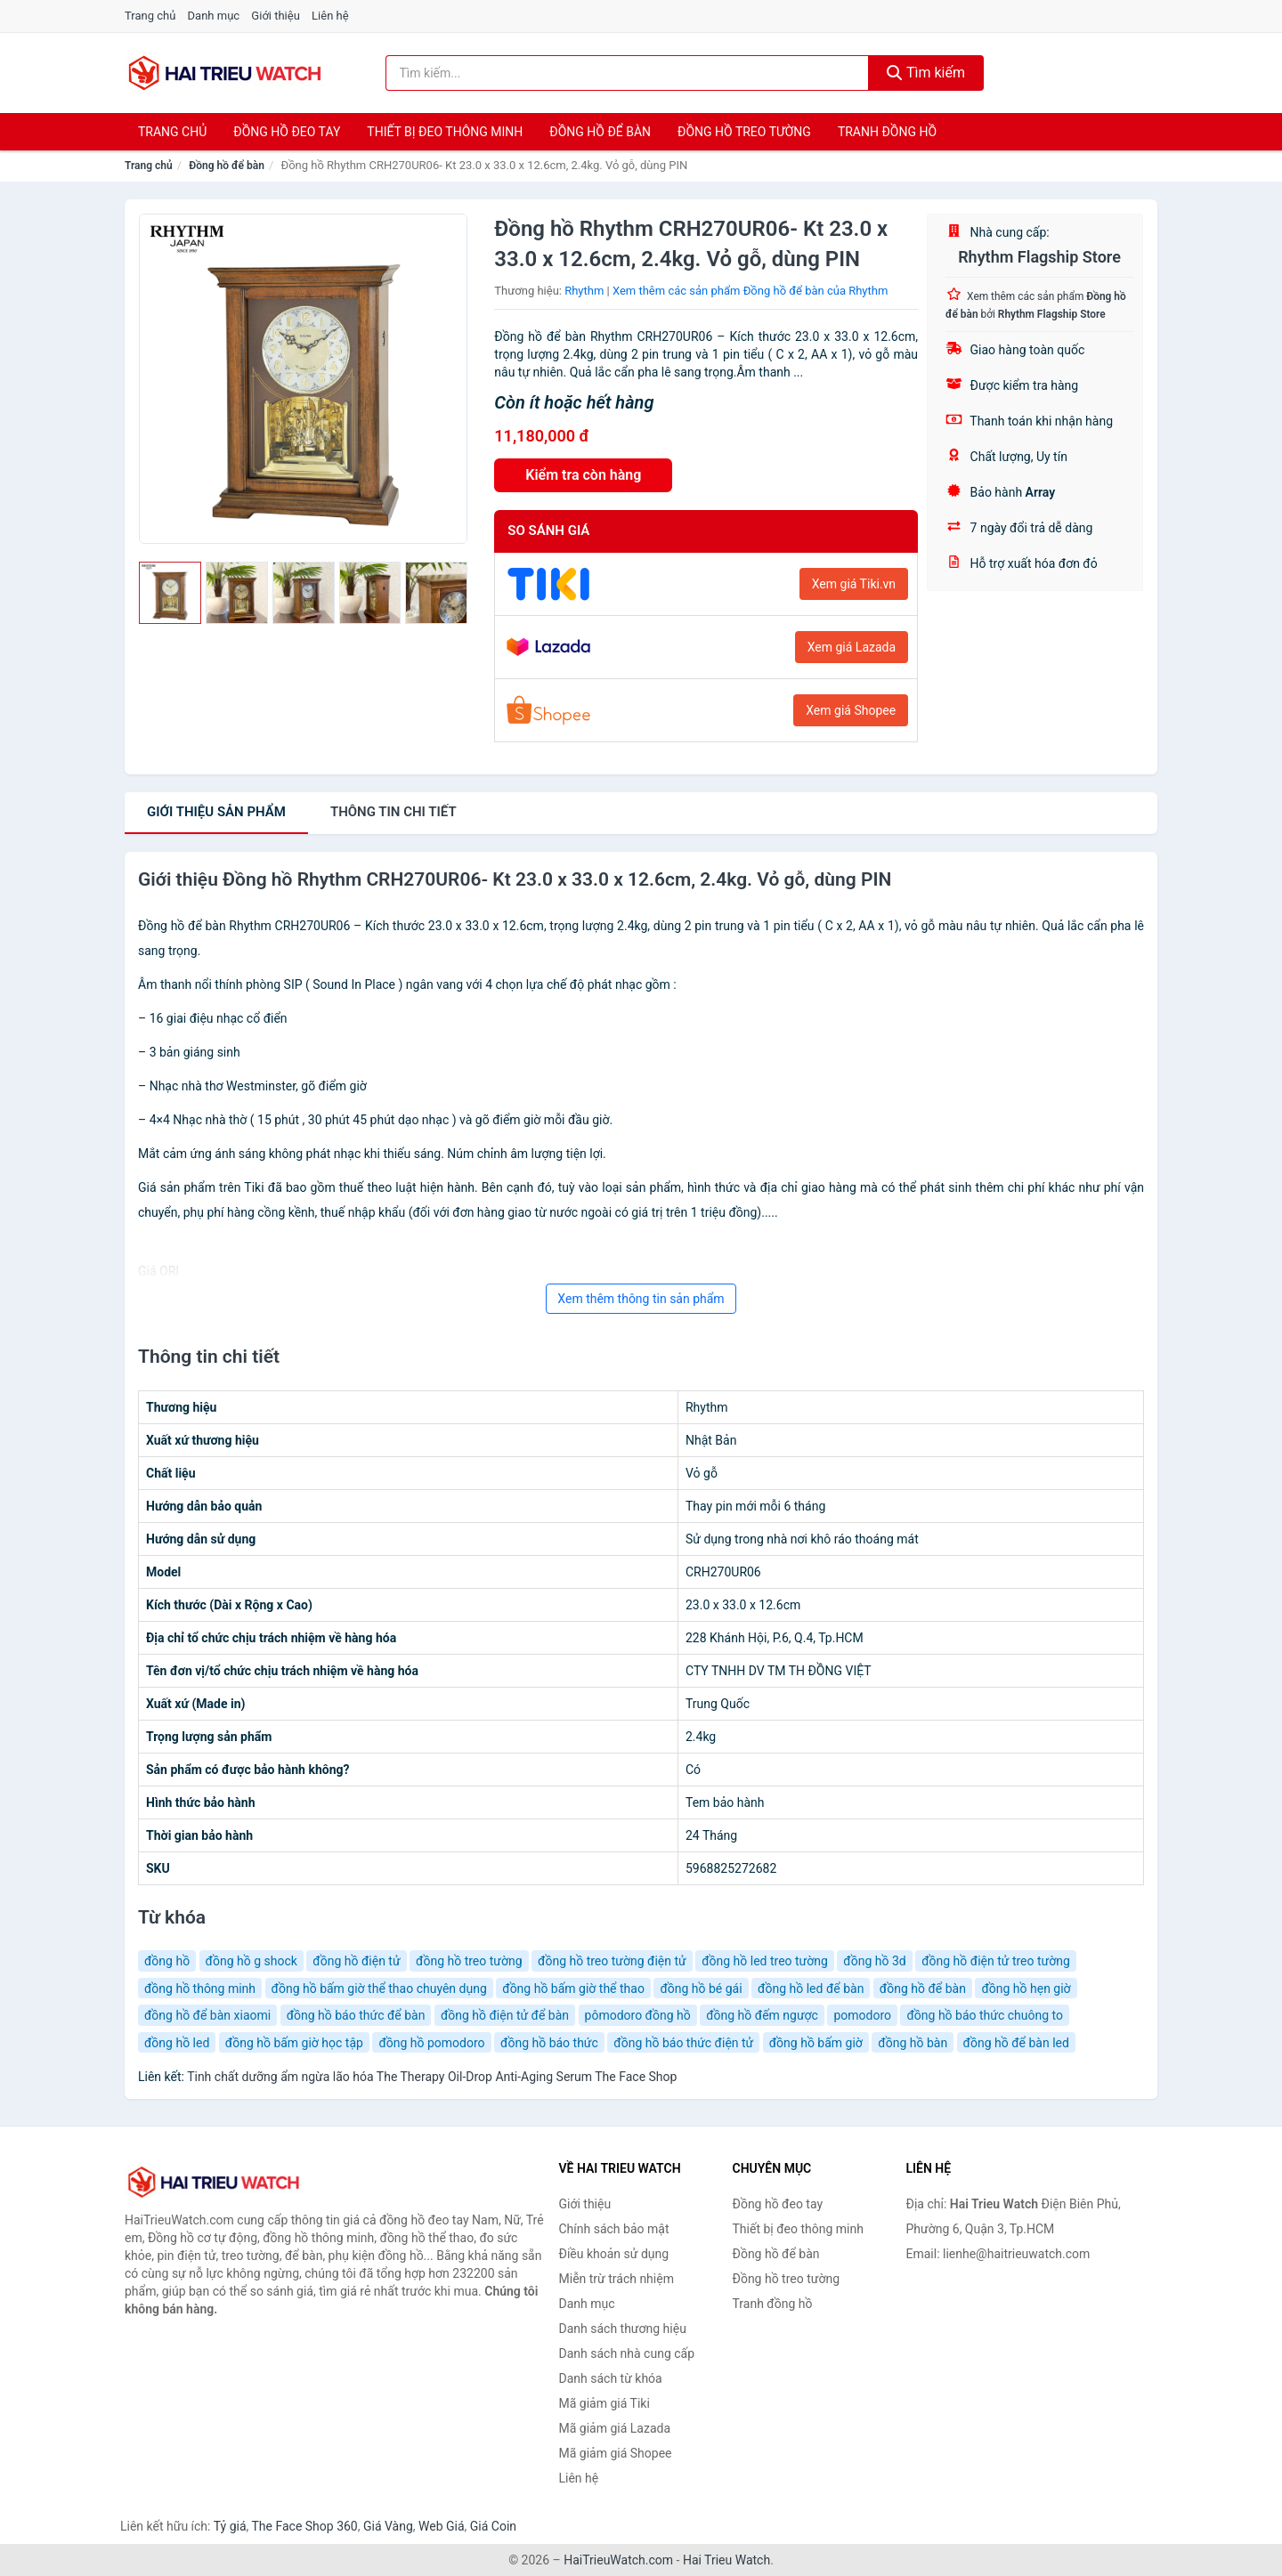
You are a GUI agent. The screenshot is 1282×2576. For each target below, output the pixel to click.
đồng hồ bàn (912, 2043)
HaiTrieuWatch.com (618, 2560)
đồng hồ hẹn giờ (1025, 1988)
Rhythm (584, 290)
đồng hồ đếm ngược (762, 2015)
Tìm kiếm (926, 72)
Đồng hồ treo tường (744, 132)
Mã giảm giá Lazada (615, 2428)
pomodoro (862, 2015)
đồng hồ (167, 1961)
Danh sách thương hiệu (622, 2328)
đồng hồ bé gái (701, 1988)
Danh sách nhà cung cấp (627, 2353)
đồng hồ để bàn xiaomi (207, 2015)
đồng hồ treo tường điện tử (612, 1961)
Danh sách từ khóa (610, 2378)
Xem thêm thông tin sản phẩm (640, 1299)
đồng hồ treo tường (469, 1961)
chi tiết (393, 812)
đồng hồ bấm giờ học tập (294, 2043)
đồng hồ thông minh (200, 1988)
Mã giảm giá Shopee (615, 2453)
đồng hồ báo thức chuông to (984, 2015)
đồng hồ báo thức (549, 2043)
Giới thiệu (275, 15)
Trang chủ (150, 15)
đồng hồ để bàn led (1016, 2043)
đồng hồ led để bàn (811, 1988)
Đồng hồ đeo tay (286, 132)
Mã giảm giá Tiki (604, 2403)
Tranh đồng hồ (887, 132)
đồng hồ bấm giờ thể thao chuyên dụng (379, 1988)
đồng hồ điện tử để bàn (505, 2015)
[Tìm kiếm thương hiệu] (627, 73)
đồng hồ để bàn (923, 1988)
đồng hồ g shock (251, 1961)
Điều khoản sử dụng (614, 2254)
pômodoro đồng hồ (638, 2015)
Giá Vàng (388, 2526)
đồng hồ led (176, 2043)
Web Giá (441, 2526)
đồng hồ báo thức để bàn (356, 2015)
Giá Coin (493, 2526)
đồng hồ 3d (874, 1961)
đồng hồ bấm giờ (816, 2043)
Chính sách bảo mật (614, 2229)
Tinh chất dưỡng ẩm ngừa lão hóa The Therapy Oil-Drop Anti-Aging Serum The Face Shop (432, 2077)
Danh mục (214, 15)
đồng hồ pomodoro (431, 2043)
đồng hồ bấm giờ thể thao (573, 1988)
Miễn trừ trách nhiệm (616, 2279)
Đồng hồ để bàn (600, 132)
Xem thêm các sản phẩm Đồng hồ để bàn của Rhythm (750, 290)
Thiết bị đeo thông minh (445, 132)
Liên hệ (330, 15)
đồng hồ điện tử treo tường (995, 1961)
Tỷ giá (230, 2526)
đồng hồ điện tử (356, 1961)
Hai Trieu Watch (726, 2560)
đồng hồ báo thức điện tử (683, 2043)
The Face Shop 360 (304, 2526)
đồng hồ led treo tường (765, 1961)
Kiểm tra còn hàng (583, 474)
